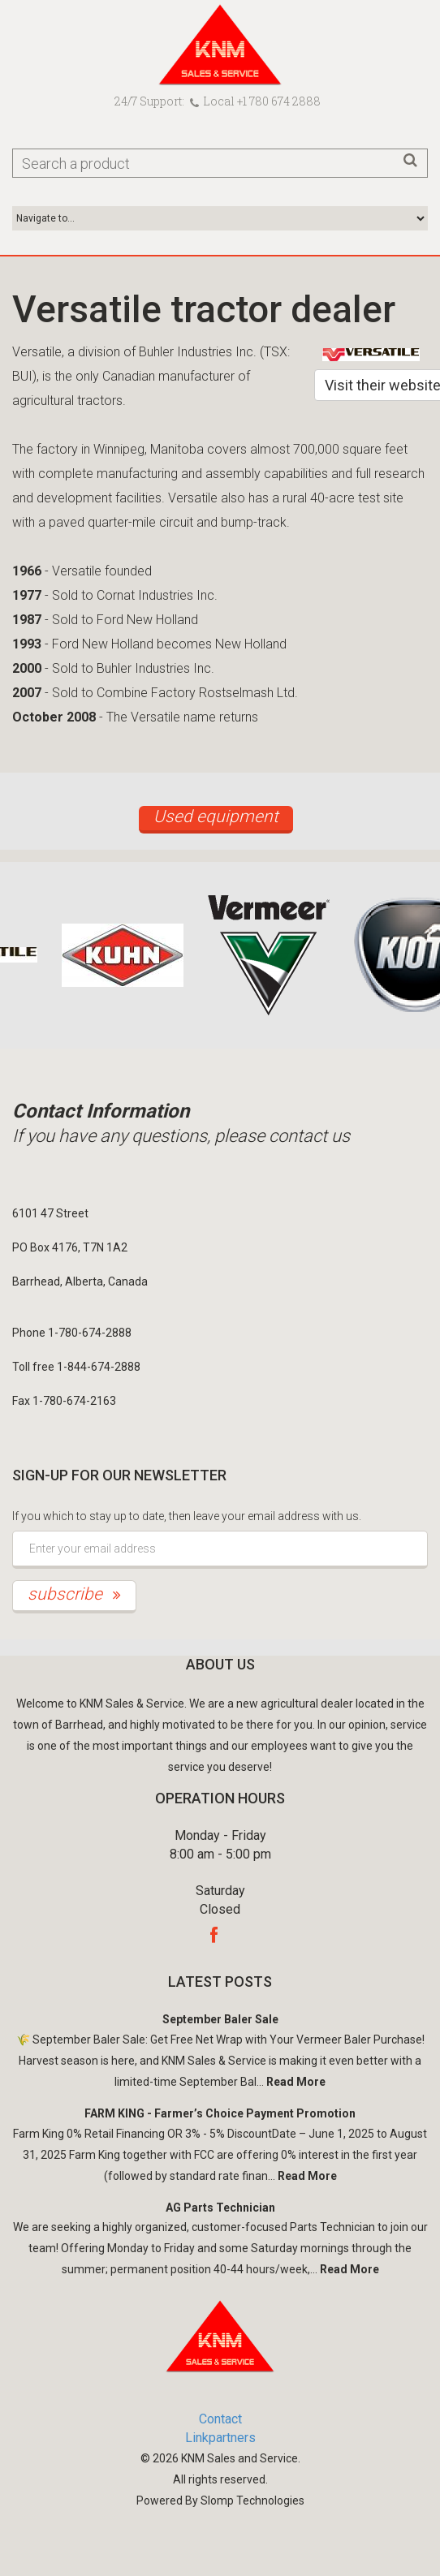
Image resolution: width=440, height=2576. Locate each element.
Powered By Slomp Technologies (220, 2500)
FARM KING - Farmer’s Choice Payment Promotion (220, 2113)
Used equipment (215, 816)
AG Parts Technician (220, 2207)
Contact (220, 2419)
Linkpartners (220, 2437)
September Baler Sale (220, 2019)
